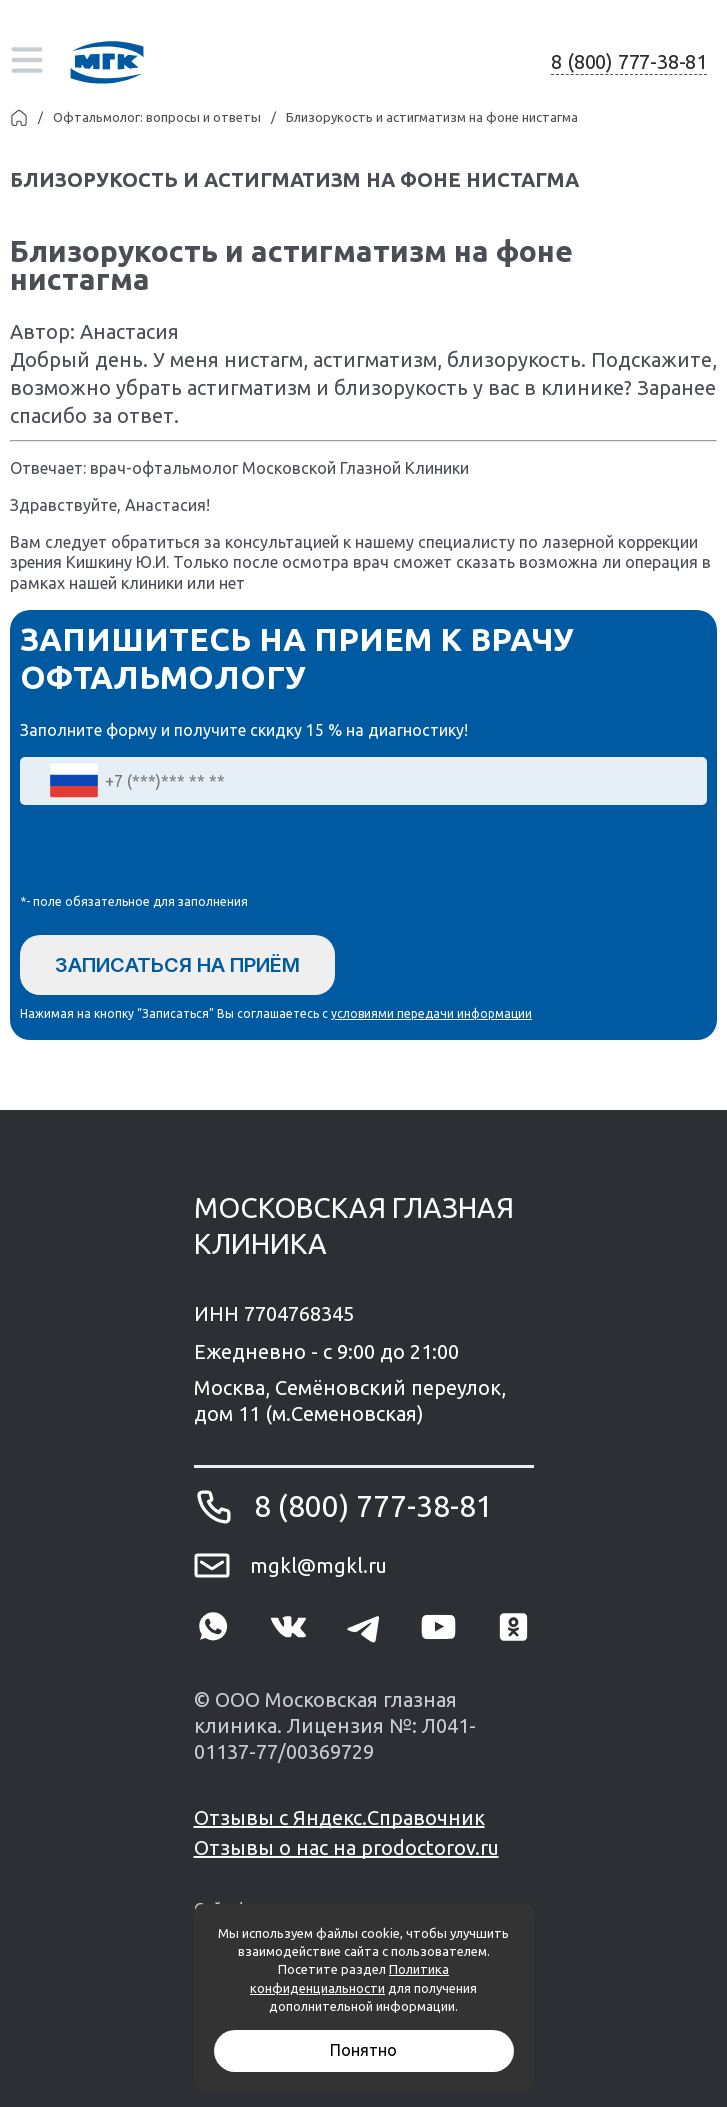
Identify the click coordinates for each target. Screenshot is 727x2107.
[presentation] (172, 854)
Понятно (363, 2050)
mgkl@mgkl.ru (318, 1565)
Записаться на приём (177, 965)
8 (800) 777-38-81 (629, 61)
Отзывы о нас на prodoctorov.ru (346, 1847)
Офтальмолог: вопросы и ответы (157, 117)
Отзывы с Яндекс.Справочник (339, 1817)
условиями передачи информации (431, 1013)
